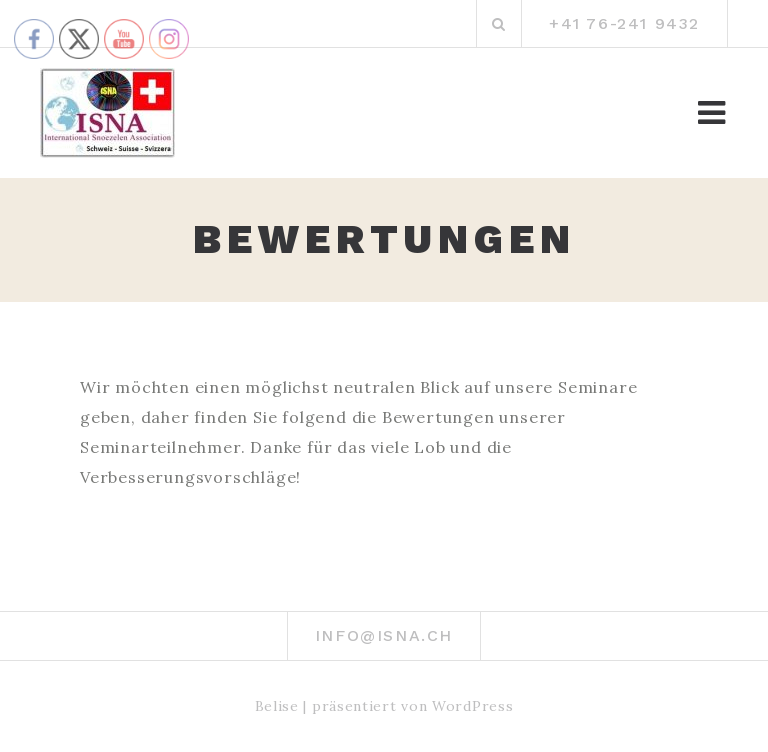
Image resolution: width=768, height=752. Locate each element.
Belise (277, 706)
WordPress (472, 706)
